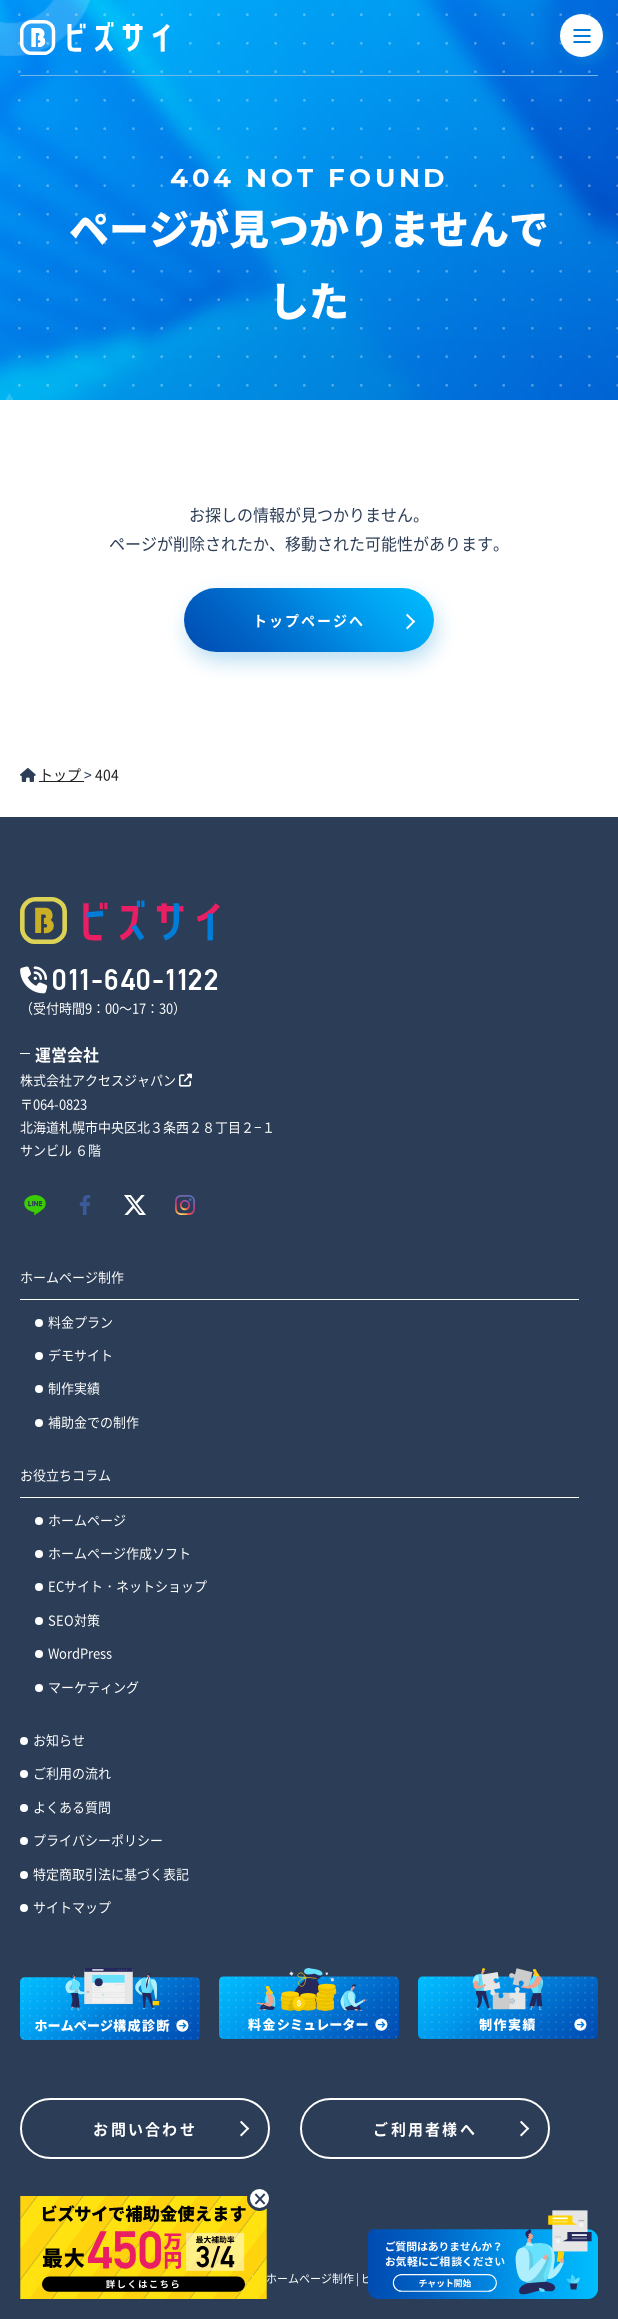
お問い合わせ (145, 2128)
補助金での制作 (93, 1421)
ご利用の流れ (72, 1772)
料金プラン (80, 1321)
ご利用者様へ (425, 2128)
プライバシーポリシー (98, 1839)
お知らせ (59, 1739)
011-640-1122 (135, 979)
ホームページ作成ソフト (119, 1552)
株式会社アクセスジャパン (106, 1079)
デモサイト (80, 1354)
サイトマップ (72, 1906)
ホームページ (87, 1519)
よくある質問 (72, 1806)
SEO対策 (74, 1619)
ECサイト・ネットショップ (127, 1585)
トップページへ (309, 620)
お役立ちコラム (65, 1474)
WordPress (80, 1652)
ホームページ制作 (72, 1276)
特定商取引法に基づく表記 (111, 1873)
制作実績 (74, 1387)
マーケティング (93, 1686)
